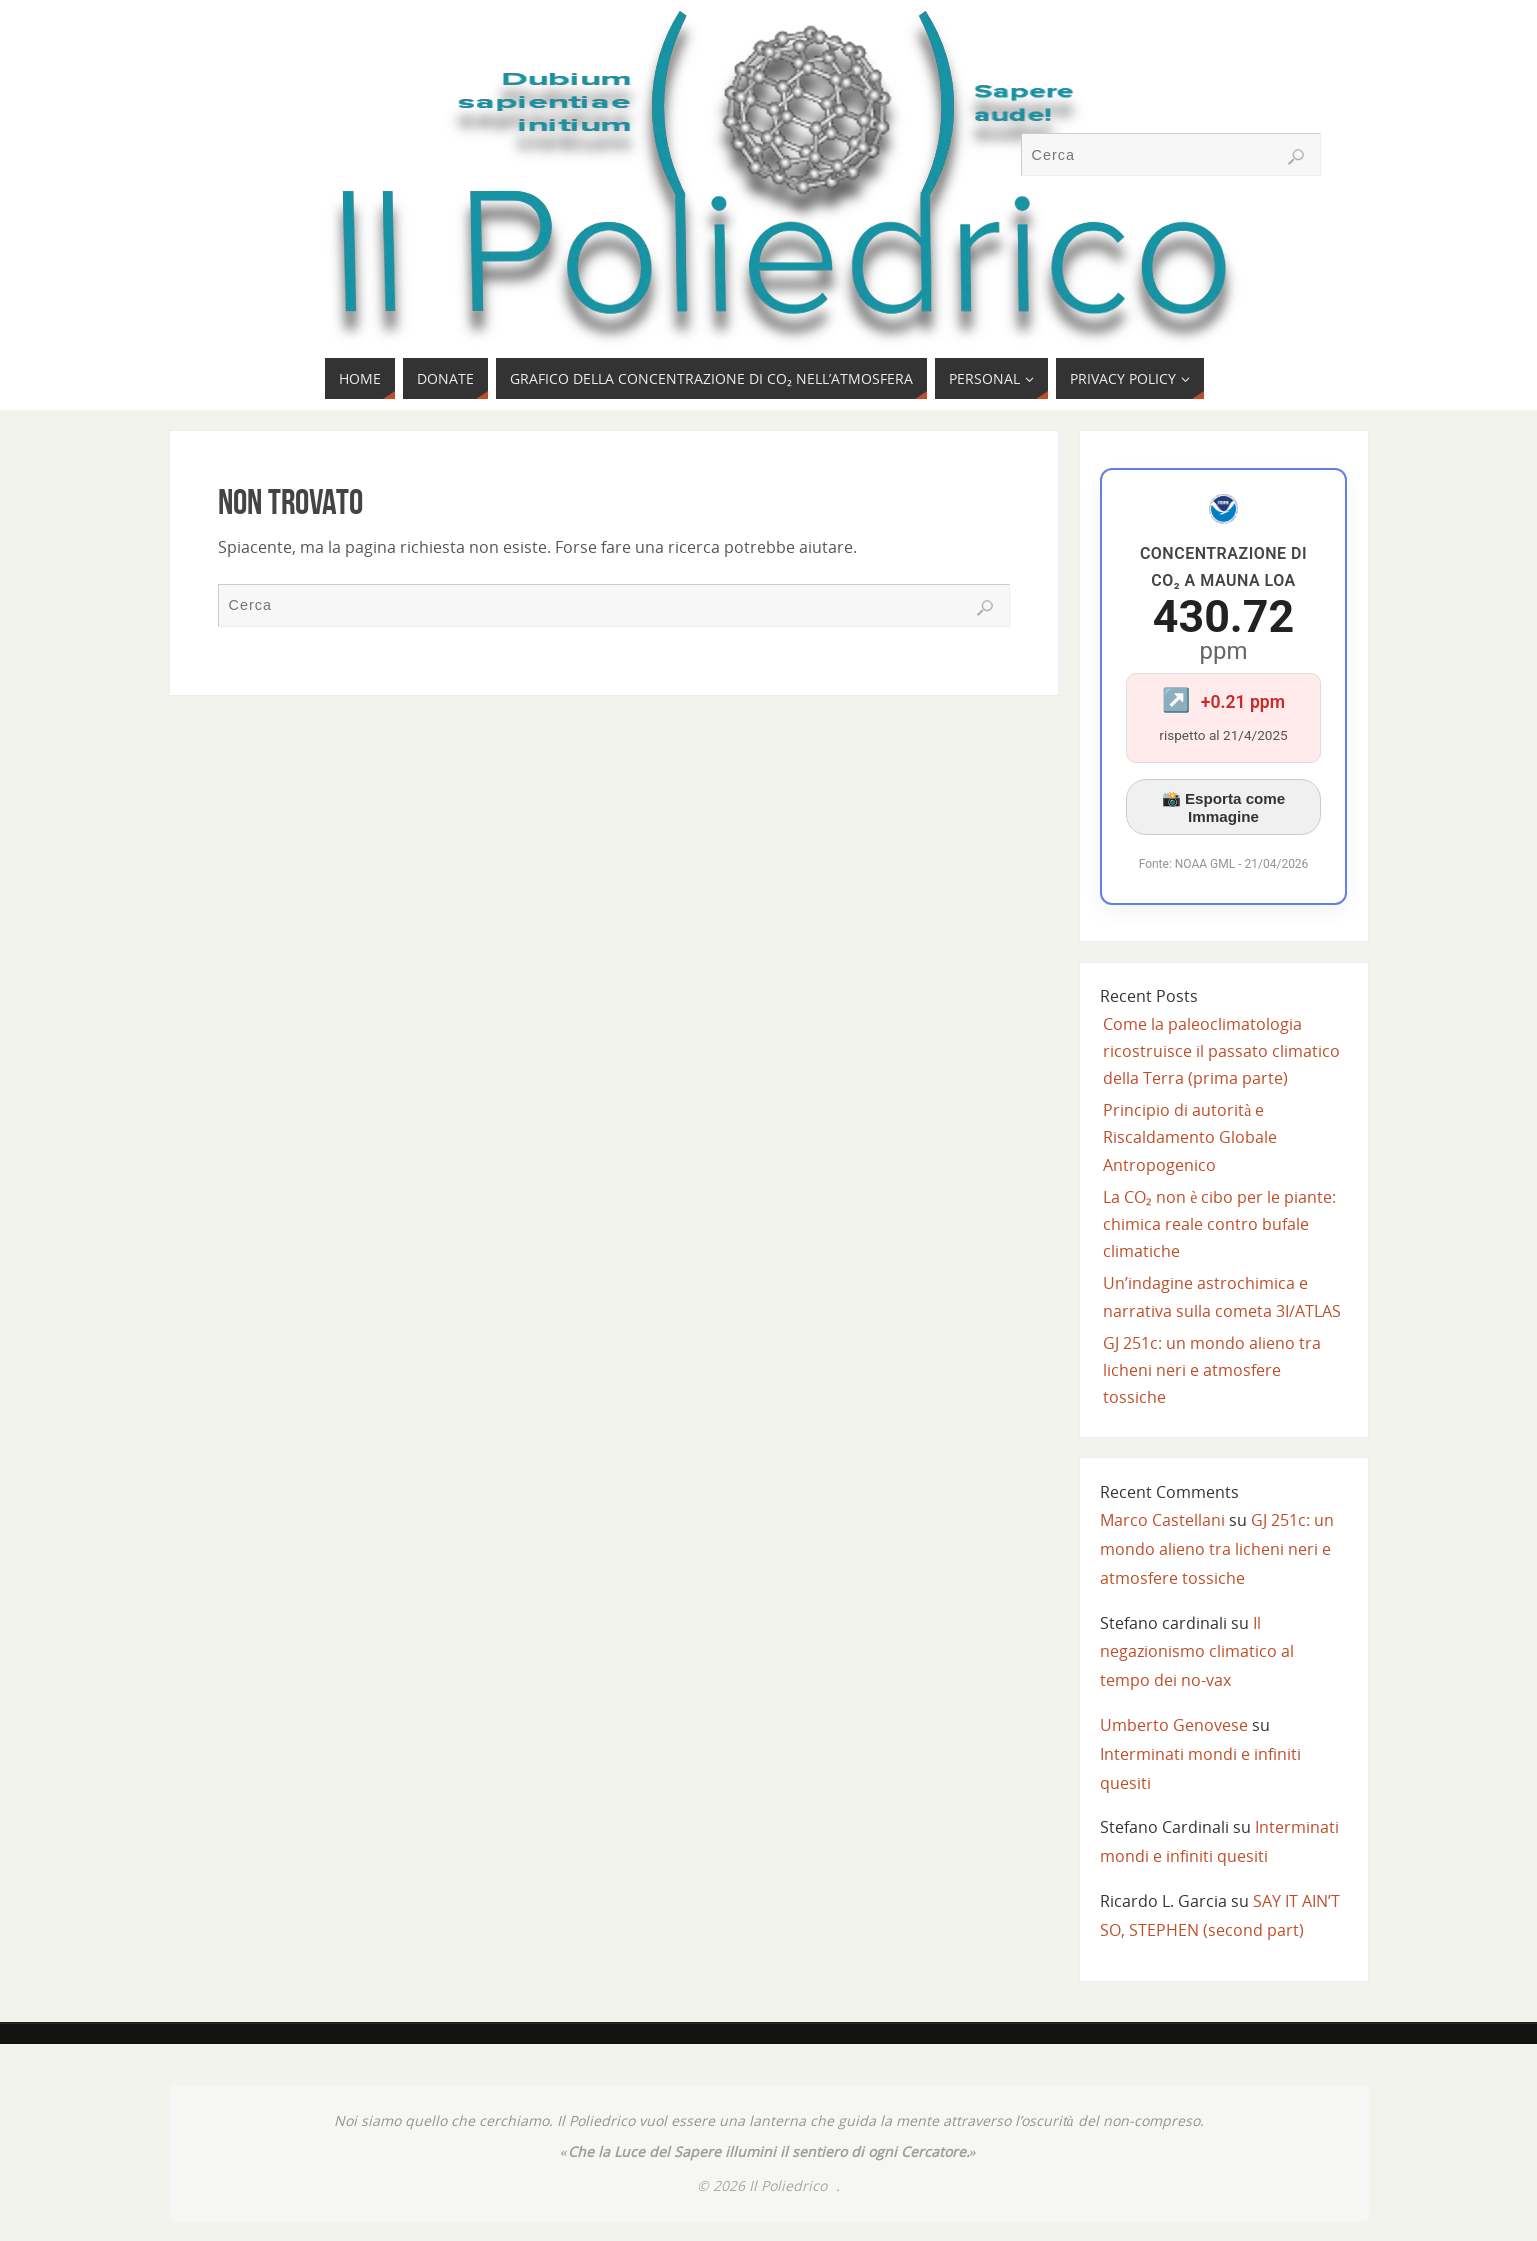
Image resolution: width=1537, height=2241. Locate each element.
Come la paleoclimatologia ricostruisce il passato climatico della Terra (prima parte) (1221, 1051)
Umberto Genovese (1174, 1725)
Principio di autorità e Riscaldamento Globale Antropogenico (1190, 1137)
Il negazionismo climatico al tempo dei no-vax (1197, 1652)
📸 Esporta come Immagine (1224, 807)
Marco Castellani (1162, 1520)
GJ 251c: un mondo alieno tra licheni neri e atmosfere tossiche (1212, 1370)
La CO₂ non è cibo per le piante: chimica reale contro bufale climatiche (1219, 1224)
